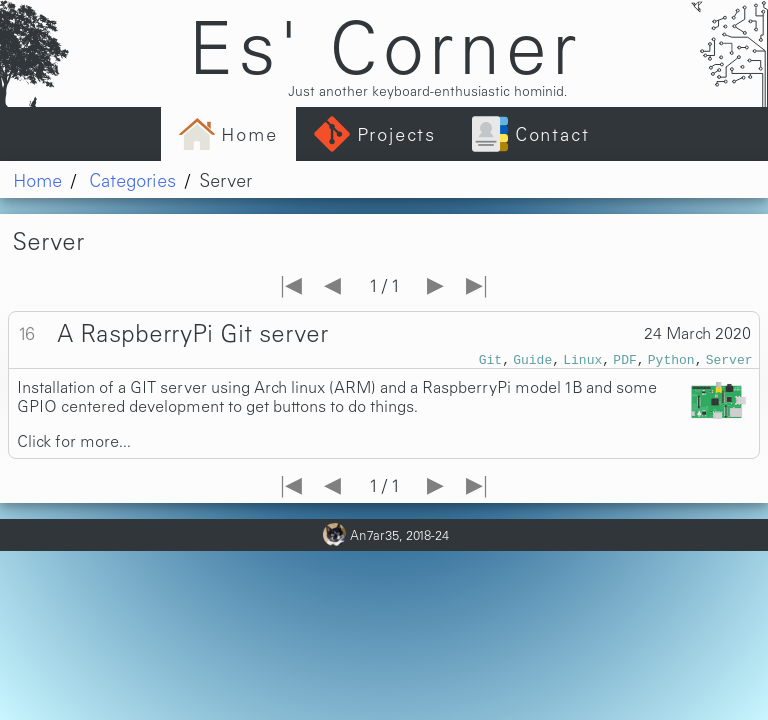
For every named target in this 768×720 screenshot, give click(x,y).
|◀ (291, 283)
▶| (477, 283)
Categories (132, 179)
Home (37, 179)
